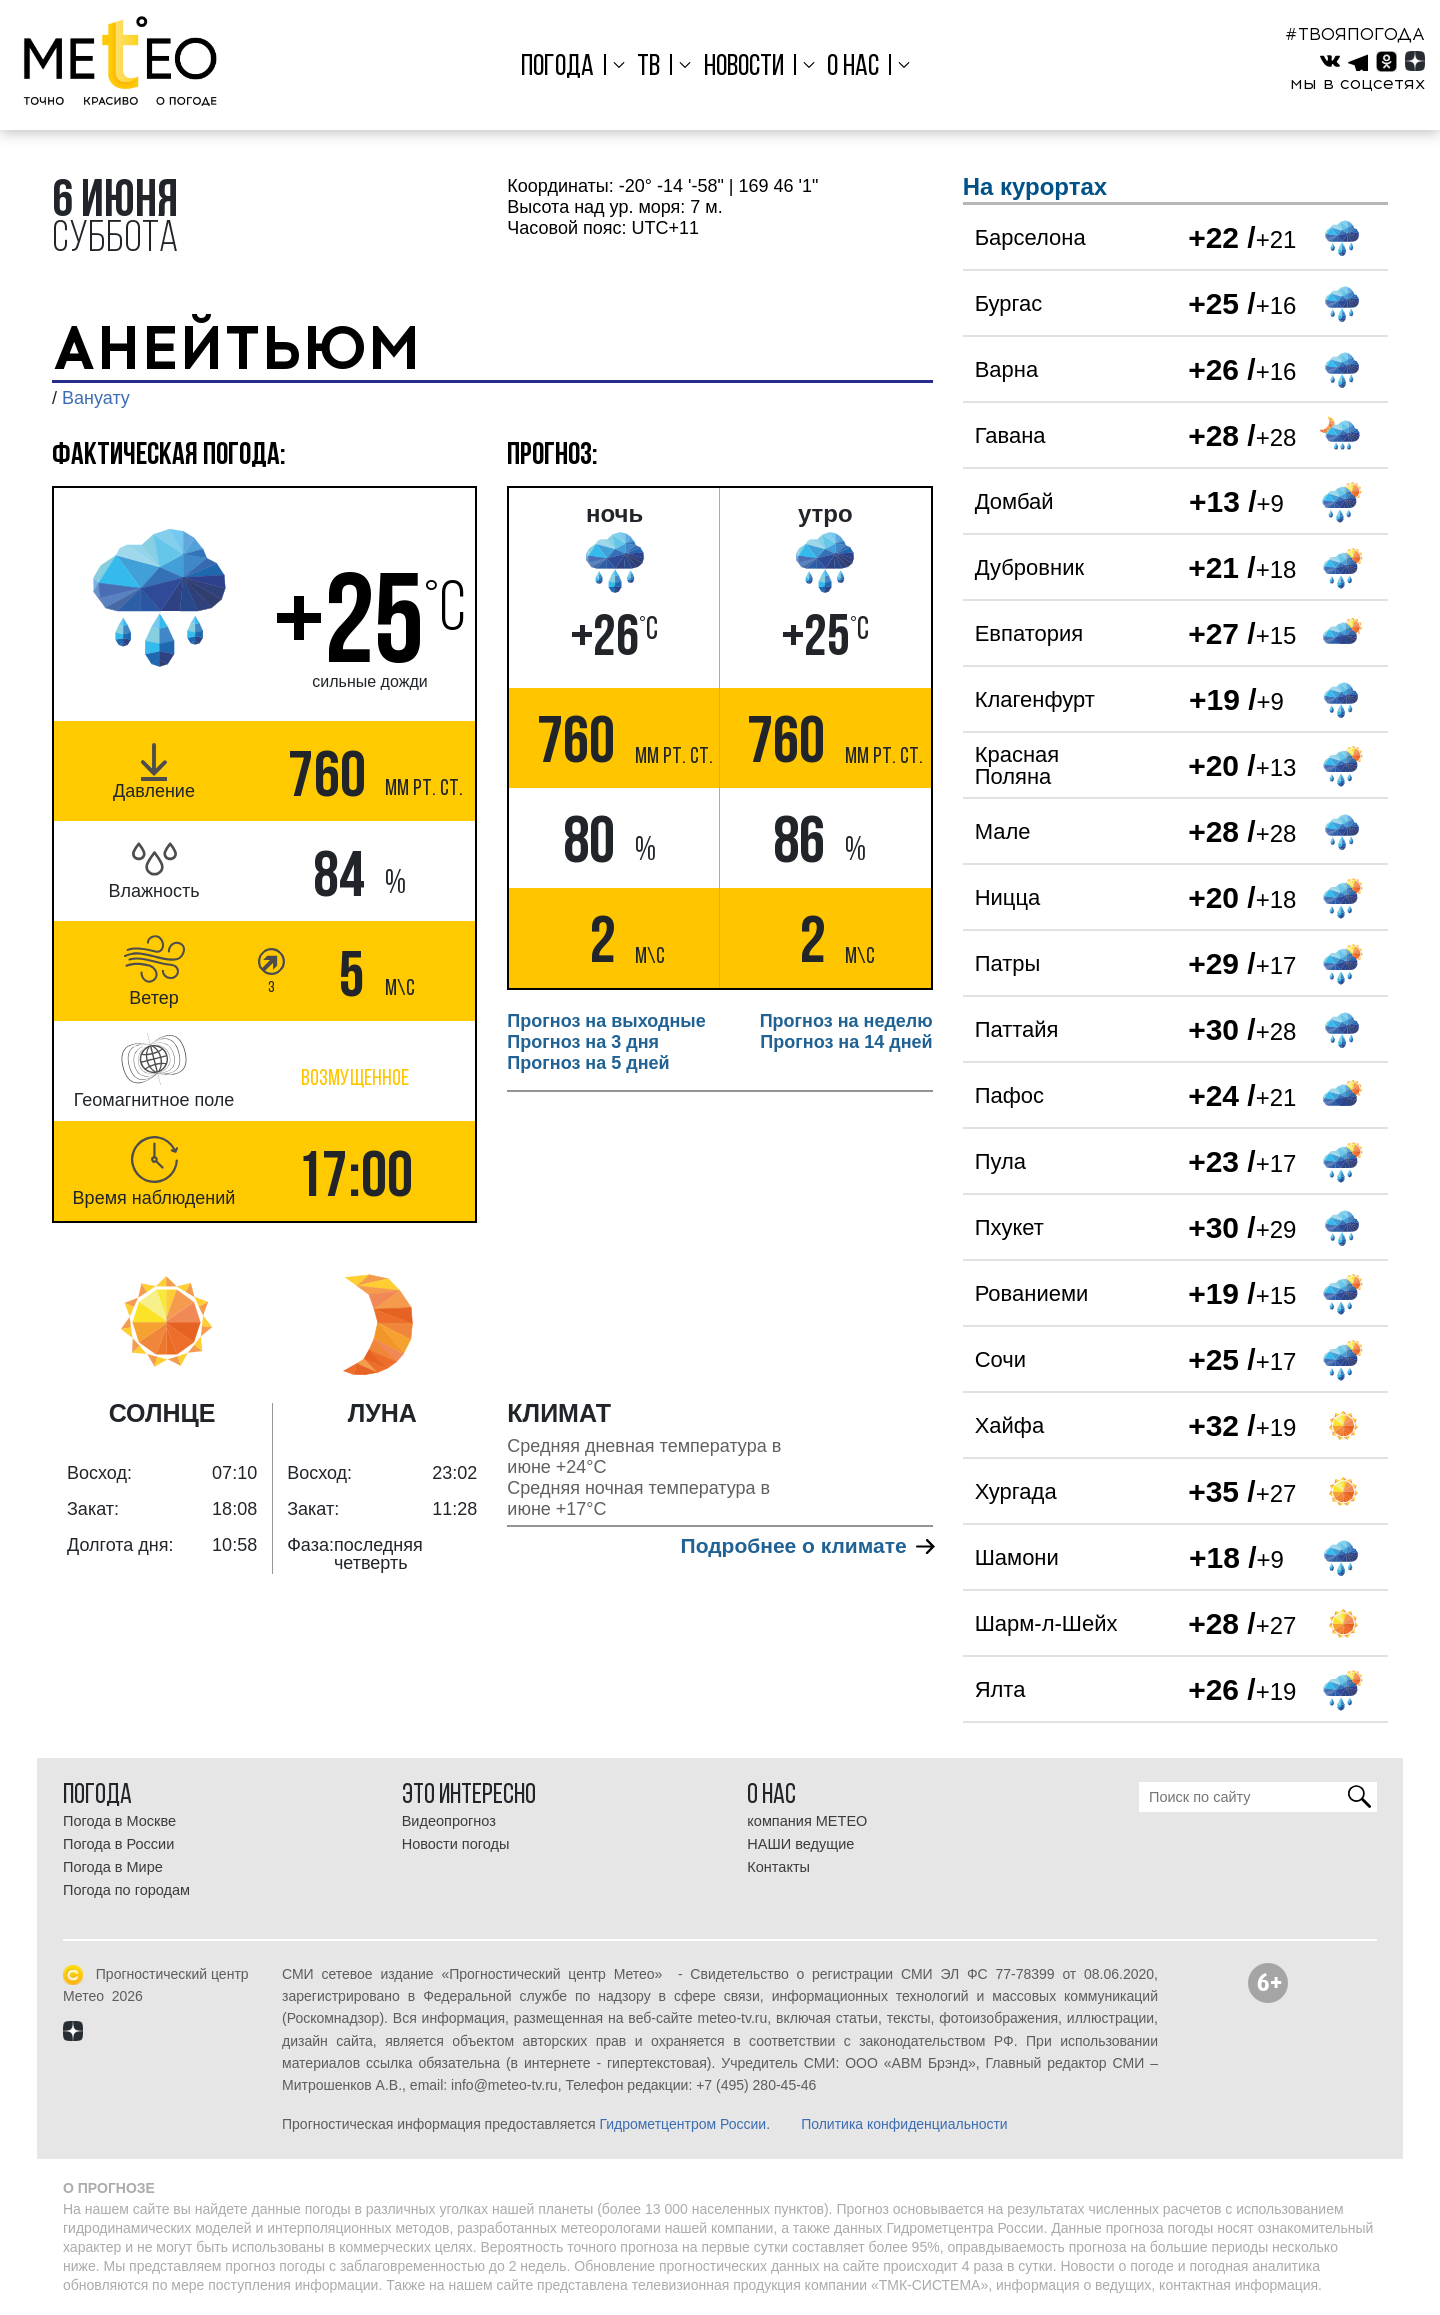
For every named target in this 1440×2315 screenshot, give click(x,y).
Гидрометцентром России (682, 2124)
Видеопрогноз (449, 1821)
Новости (744, 67)
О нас (853, 67)
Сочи (1000, 1359)
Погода (557, 67)
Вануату (96, 398)
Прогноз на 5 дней (588, 1063)
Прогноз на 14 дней (846, 1042)
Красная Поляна (1017, 765)
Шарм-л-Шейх (1046, 1623)
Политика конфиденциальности (904, 2124)
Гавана (1010, 435)
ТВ (648, 67)
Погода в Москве (119, 1821)
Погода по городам (126, 1890)
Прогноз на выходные (606, 1021)
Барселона (1030, 237)
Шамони (1017, 1557)
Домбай (1014, 501)
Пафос (1009, 1095)
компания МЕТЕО (807, 1821)
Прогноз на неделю (846, 1021)
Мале (1003, 831)
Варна (1006, 369)
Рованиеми (1032, 1293)
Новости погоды (456, 1844)
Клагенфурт (1035, 699)
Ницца (1008, 897)
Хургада (1016, 1491)
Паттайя (1017, 1029)
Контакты (778, 1867)
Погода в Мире (113, 1867)
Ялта (1000, 1689)
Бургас (1009, 303)
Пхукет (1009, 1227)
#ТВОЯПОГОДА (1355, 34)
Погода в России (118, 1844)
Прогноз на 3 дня (583, 1042)
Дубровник (1029, 567)
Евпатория (1029, 633)
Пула (1000, 1161)
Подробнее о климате (807, 1545)
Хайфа (1010, 1425)
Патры (1008, 963)
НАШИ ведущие (800, 1844)
